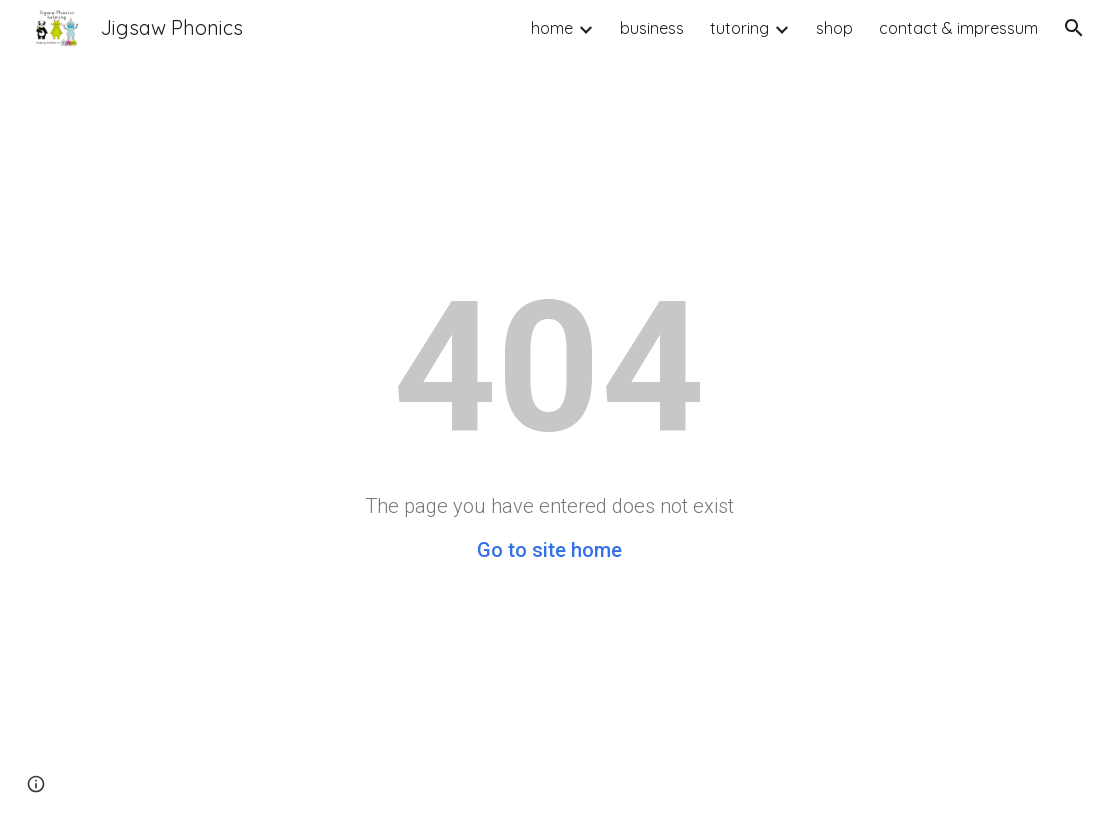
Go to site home (549, 550)
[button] (1074, 28)
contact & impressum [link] (958, 28)
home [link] (552, 28)
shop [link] (834, 28)
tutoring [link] (739, 28)
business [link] (652, 28)
